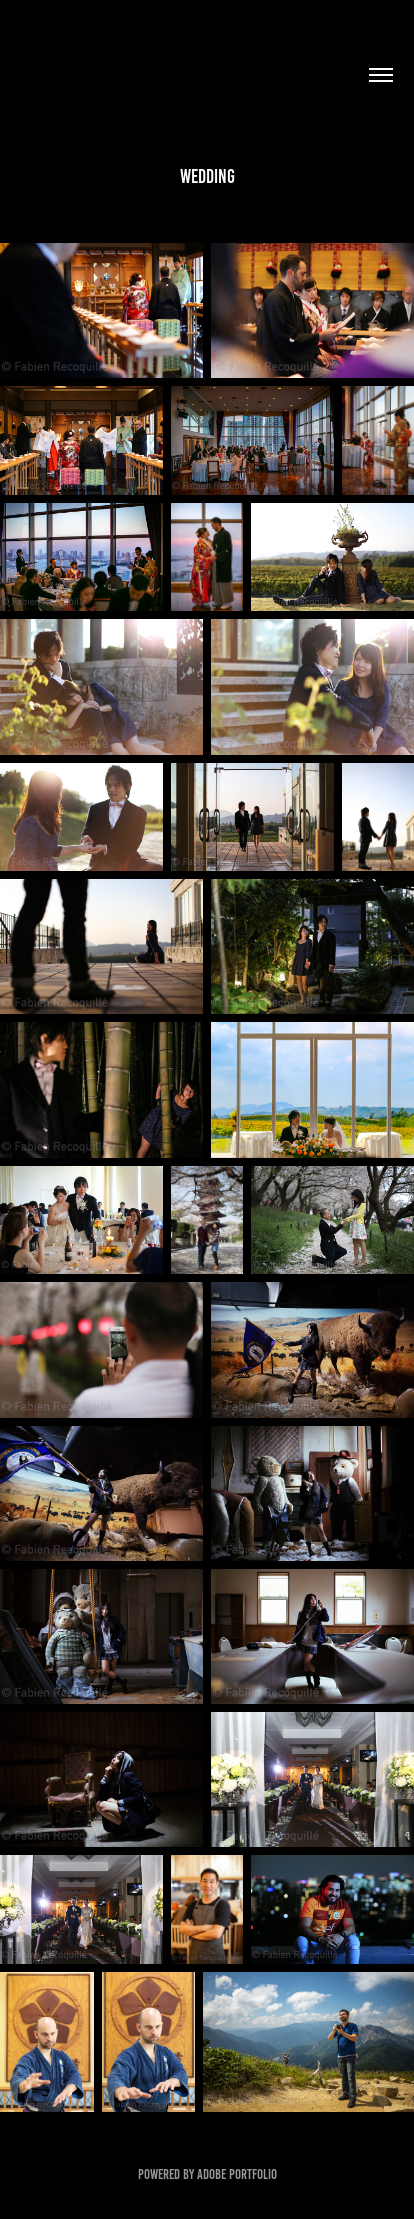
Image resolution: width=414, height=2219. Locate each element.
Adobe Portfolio (237, 2174)
